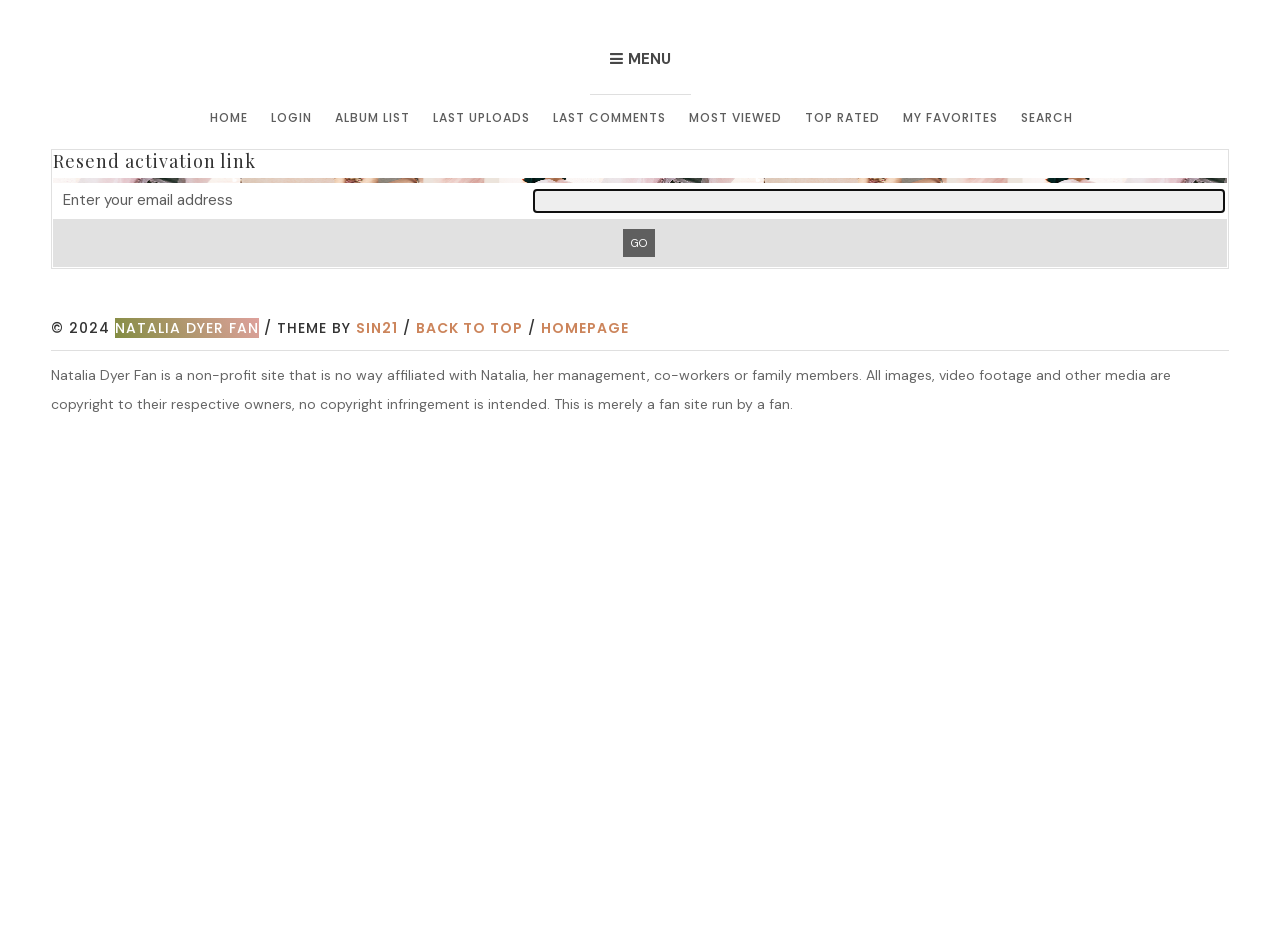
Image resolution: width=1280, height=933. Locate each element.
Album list (372, 117)
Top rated (842, 117)
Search (1047, 117)
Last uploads (481, 117)
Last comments (609, 117)
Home (229, 117)
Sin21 (377, 328)
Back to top (469, 328)
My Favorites (950, 117)
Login (291, 117)
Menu (649, 59)
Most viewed (735, 117)
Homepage (585, 328)
